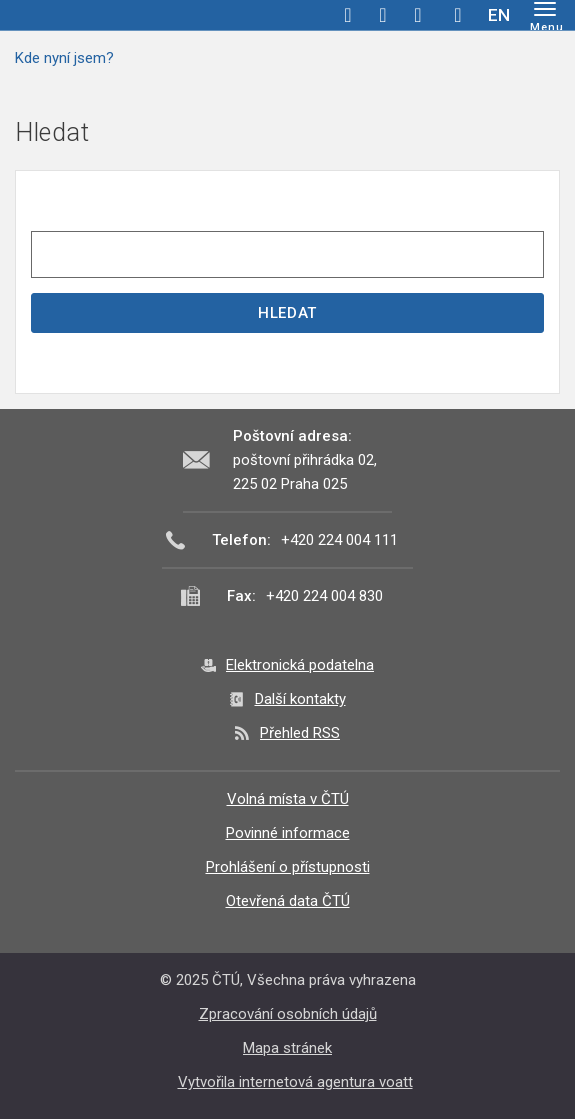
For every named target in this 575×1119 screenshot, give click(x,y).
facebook (348, 15)
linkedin (418, 15)
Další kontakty (300, 699)
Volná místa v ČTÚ (288, 799)
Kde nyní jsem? (64, 58)
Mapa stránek (287, 1048)
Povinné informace (288, 833)
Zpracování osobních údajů (288, 1014)
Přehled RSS (300, 733)
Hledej (458, 15)
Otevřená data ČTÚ (288, 901)
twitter (383, 15)
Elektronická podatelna (300, 665)
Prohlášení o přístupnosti (288, 867)
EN (499, 15)
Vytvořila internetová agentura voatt (295, 1082)
